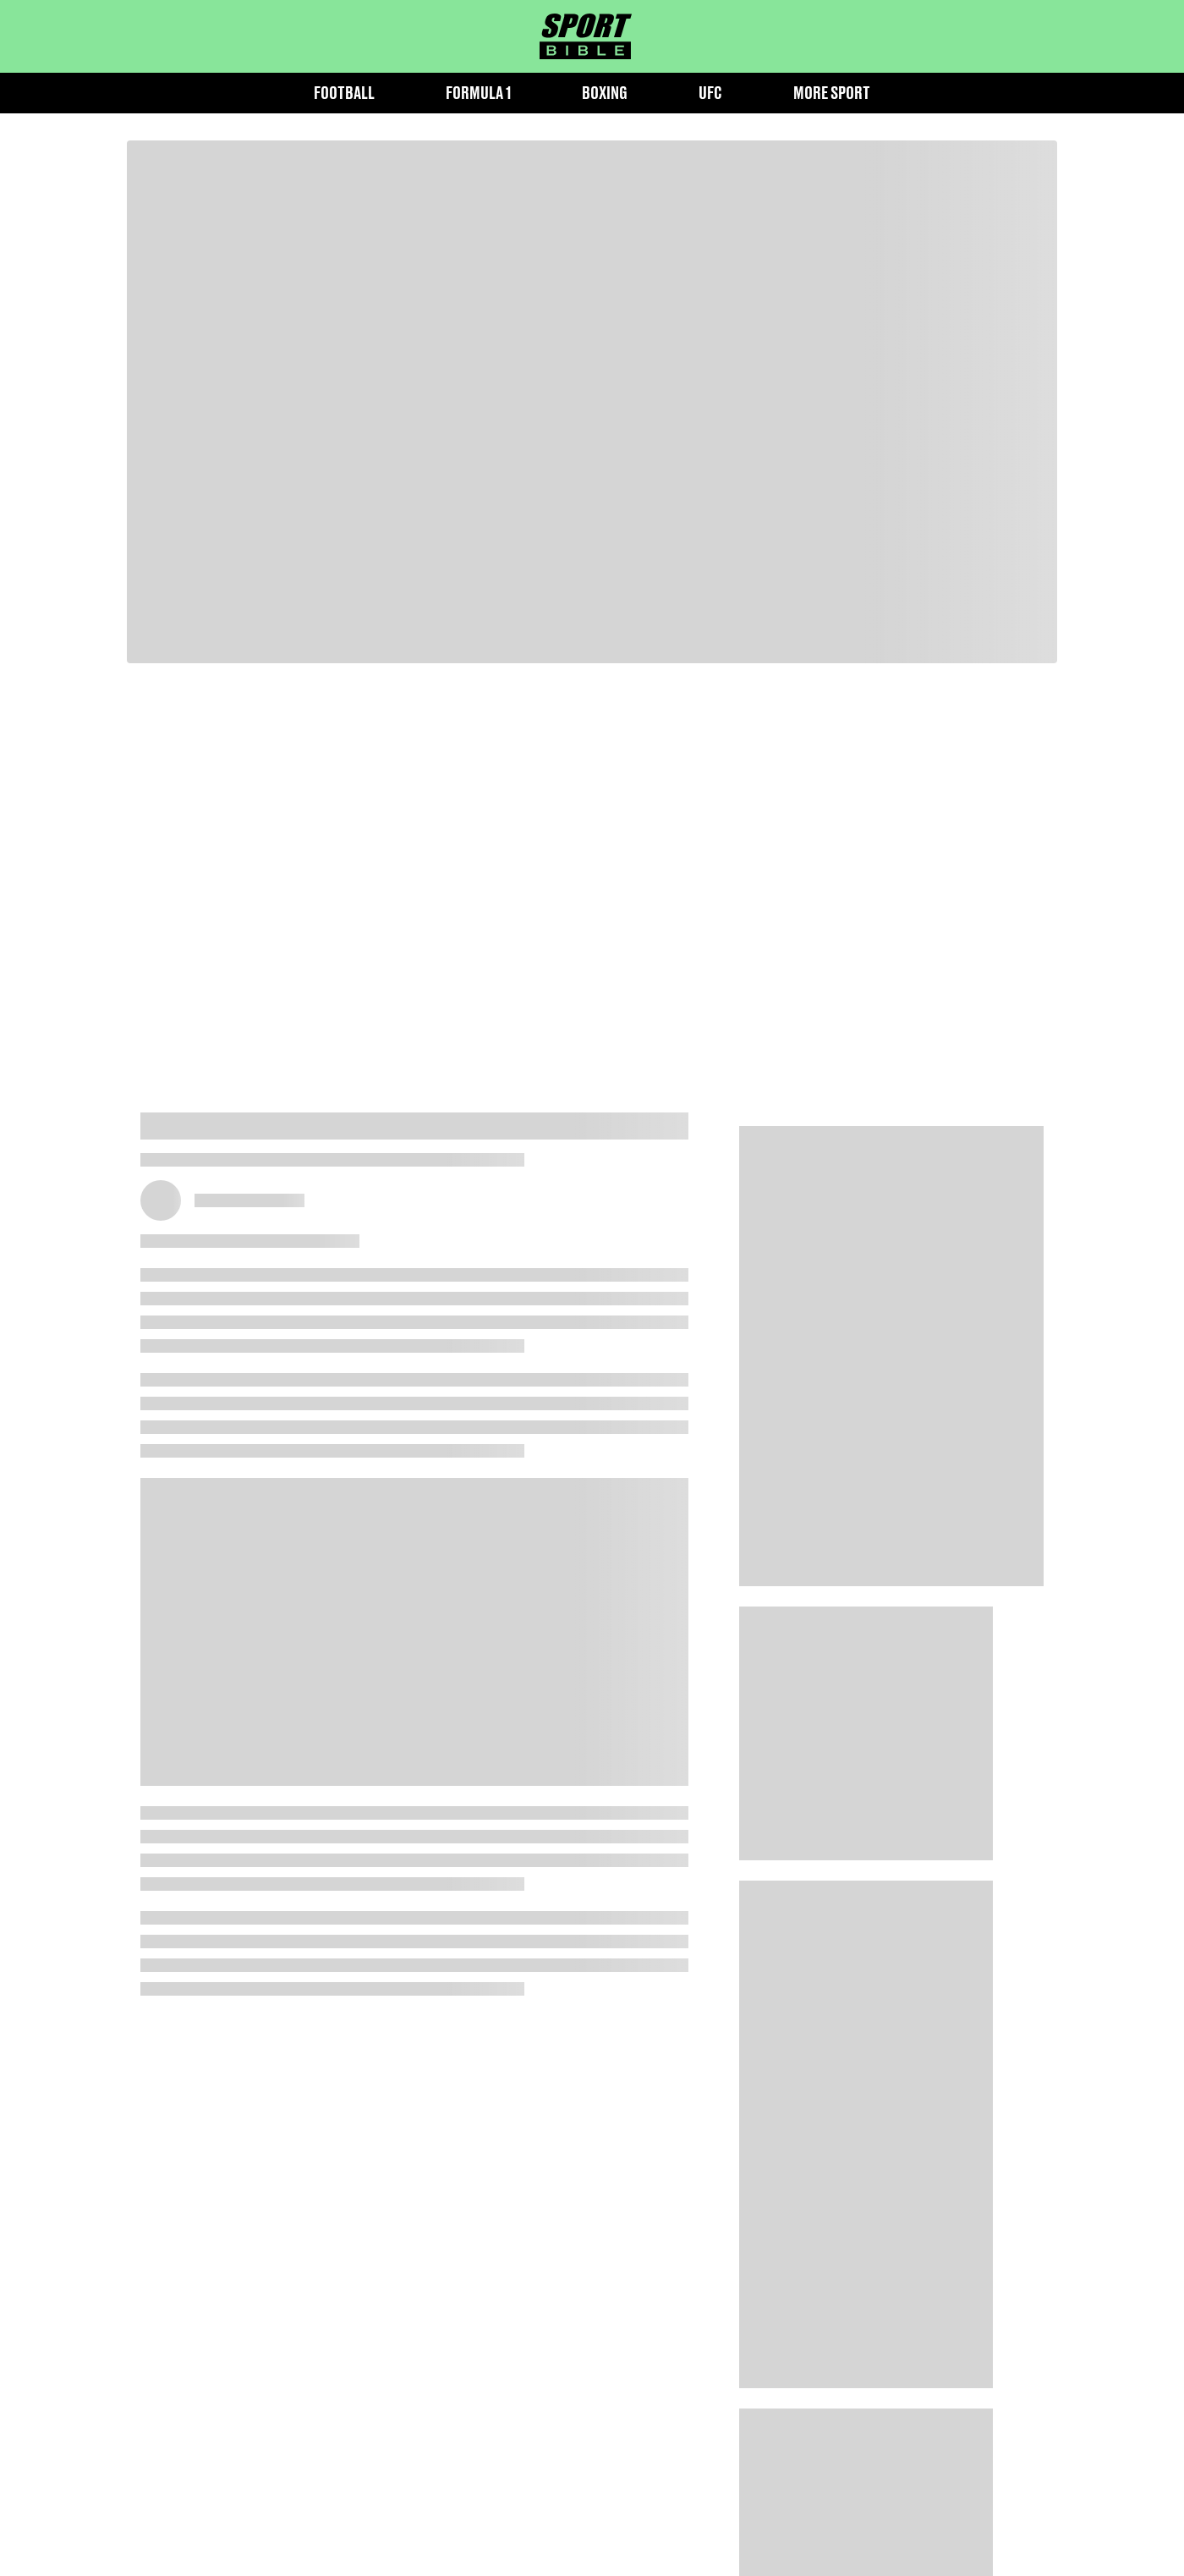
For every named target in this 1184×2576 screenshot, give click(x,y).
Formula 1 (478, 92)
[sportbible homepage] (586, 36)
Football (344, 92)
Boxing (605, 92)
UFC (710, 92)
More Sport (831, 92)
